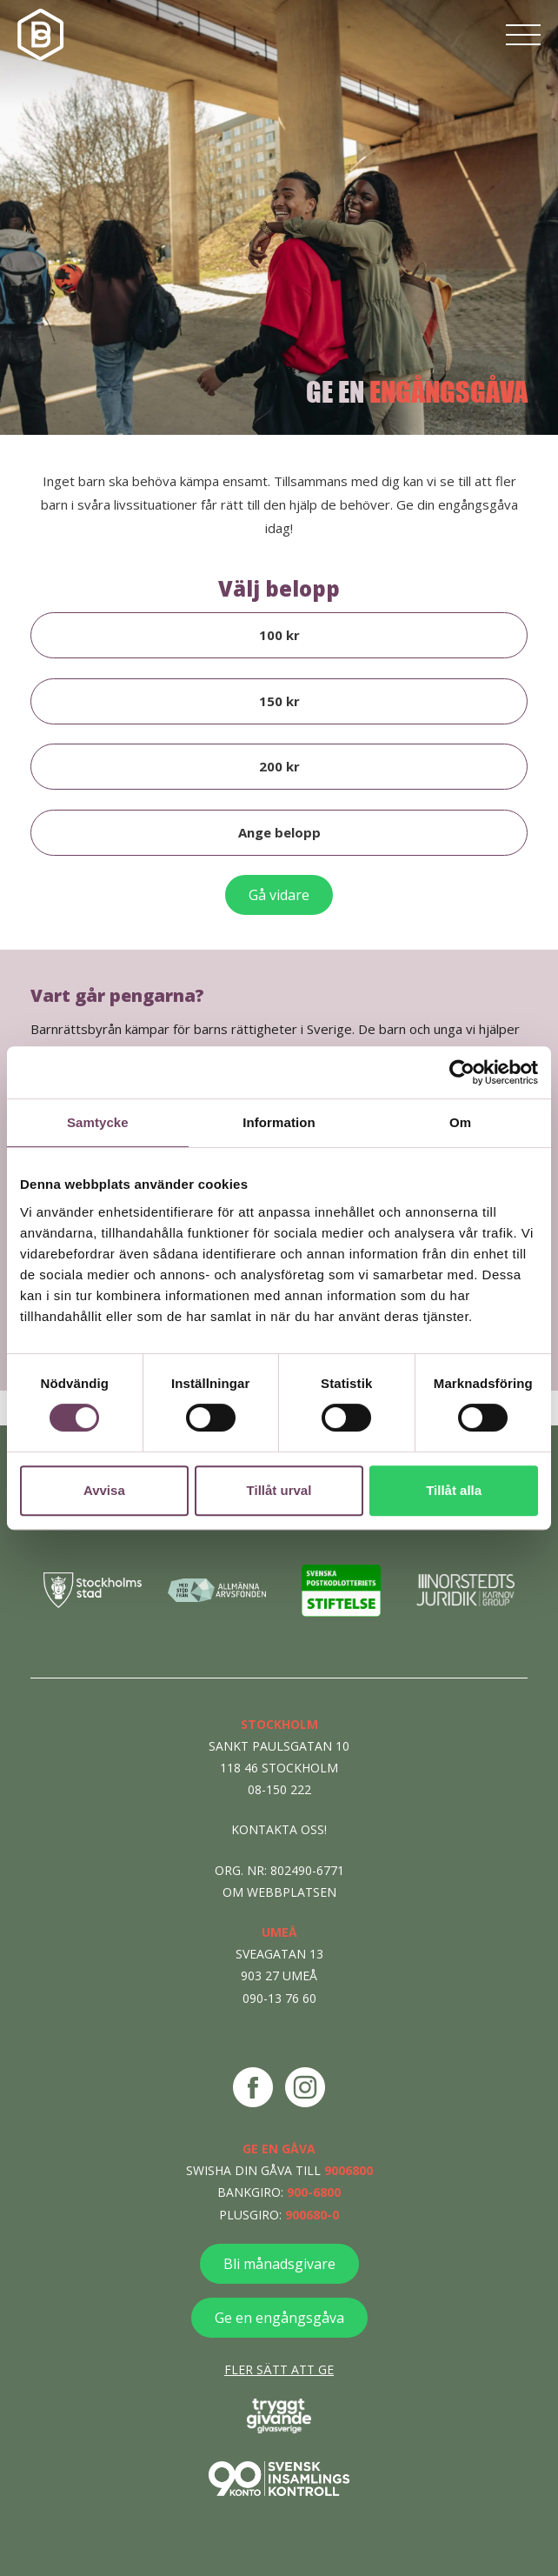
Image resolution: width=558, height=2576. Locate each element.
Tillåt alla (454, 1490)
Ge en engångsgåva (279, 2317)
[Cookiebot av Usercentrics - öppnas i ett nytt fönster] (462, 1072)
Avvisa (104, 1490)
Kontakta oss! (279, 1829)
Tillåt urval (279, 1490)
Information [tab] (279, 1122)
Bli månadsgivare (279, 2263)
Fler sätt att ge (279, 2369)
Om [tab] (460, 1122)
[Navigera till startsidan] (43, 35)
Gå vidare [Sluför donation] (279, 894)
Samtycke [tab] (98, 1122)
